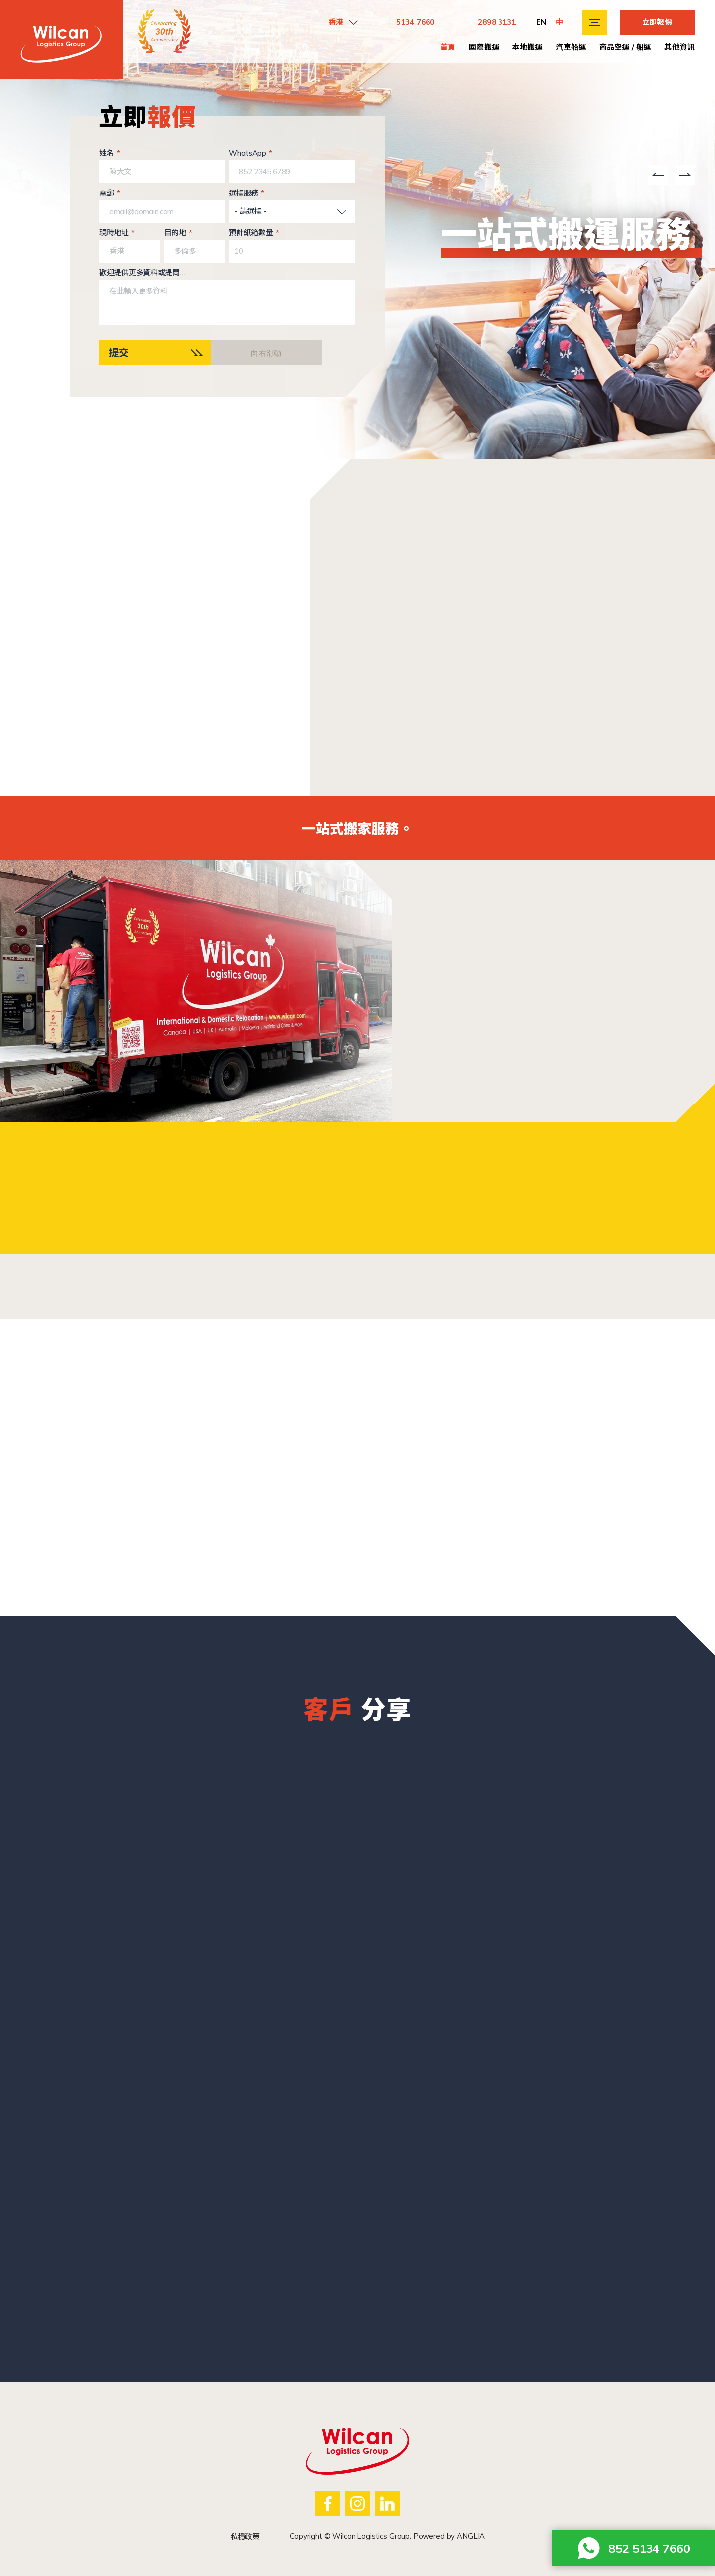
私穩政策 (245, 2536)
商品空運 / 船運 (625, 47)
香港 (335, 22)
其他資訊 (679, 47)
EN (541, 22)
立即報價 (657, 22)
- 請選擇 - (250, 211)
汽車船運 (571, 47)
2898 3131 (497, 22)
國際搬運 (484, 47)
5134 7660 (415, 22)
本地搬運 (527, 47)
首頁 (447, 47)
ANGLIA (471, 2536)
